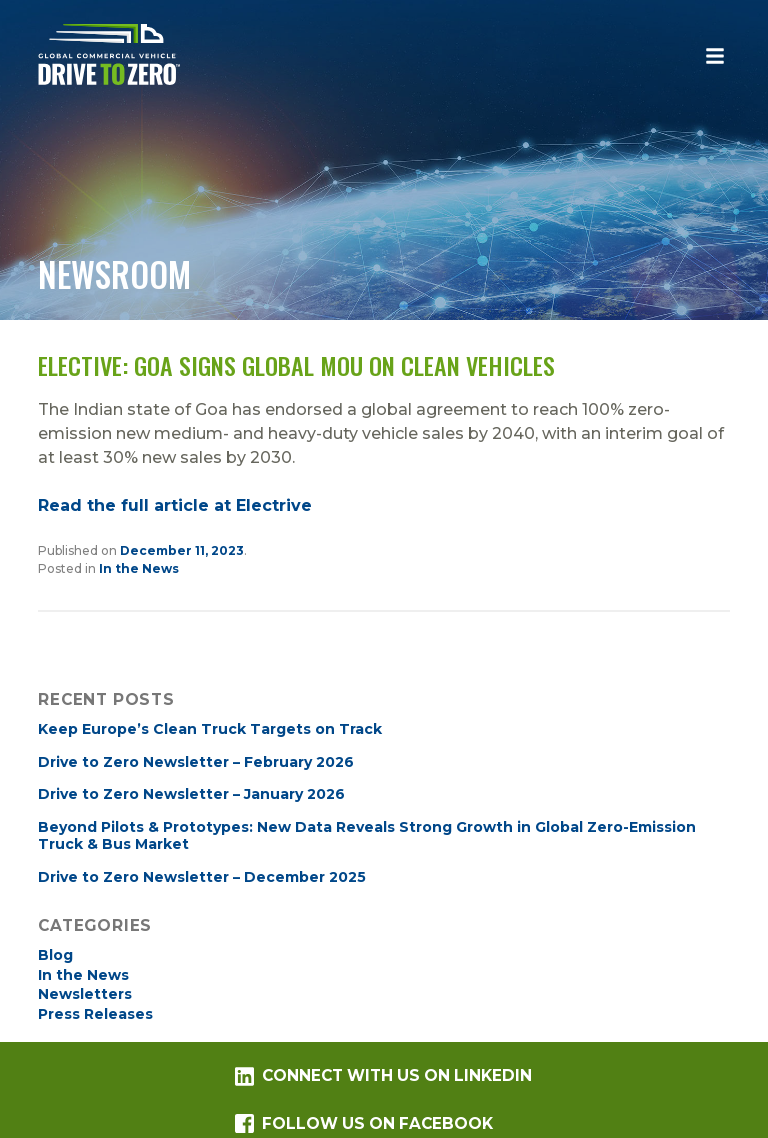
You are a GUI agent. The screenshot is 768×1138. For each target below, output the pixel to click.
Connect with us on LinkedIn (383, 1076)
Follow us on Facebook (363, 1123)
